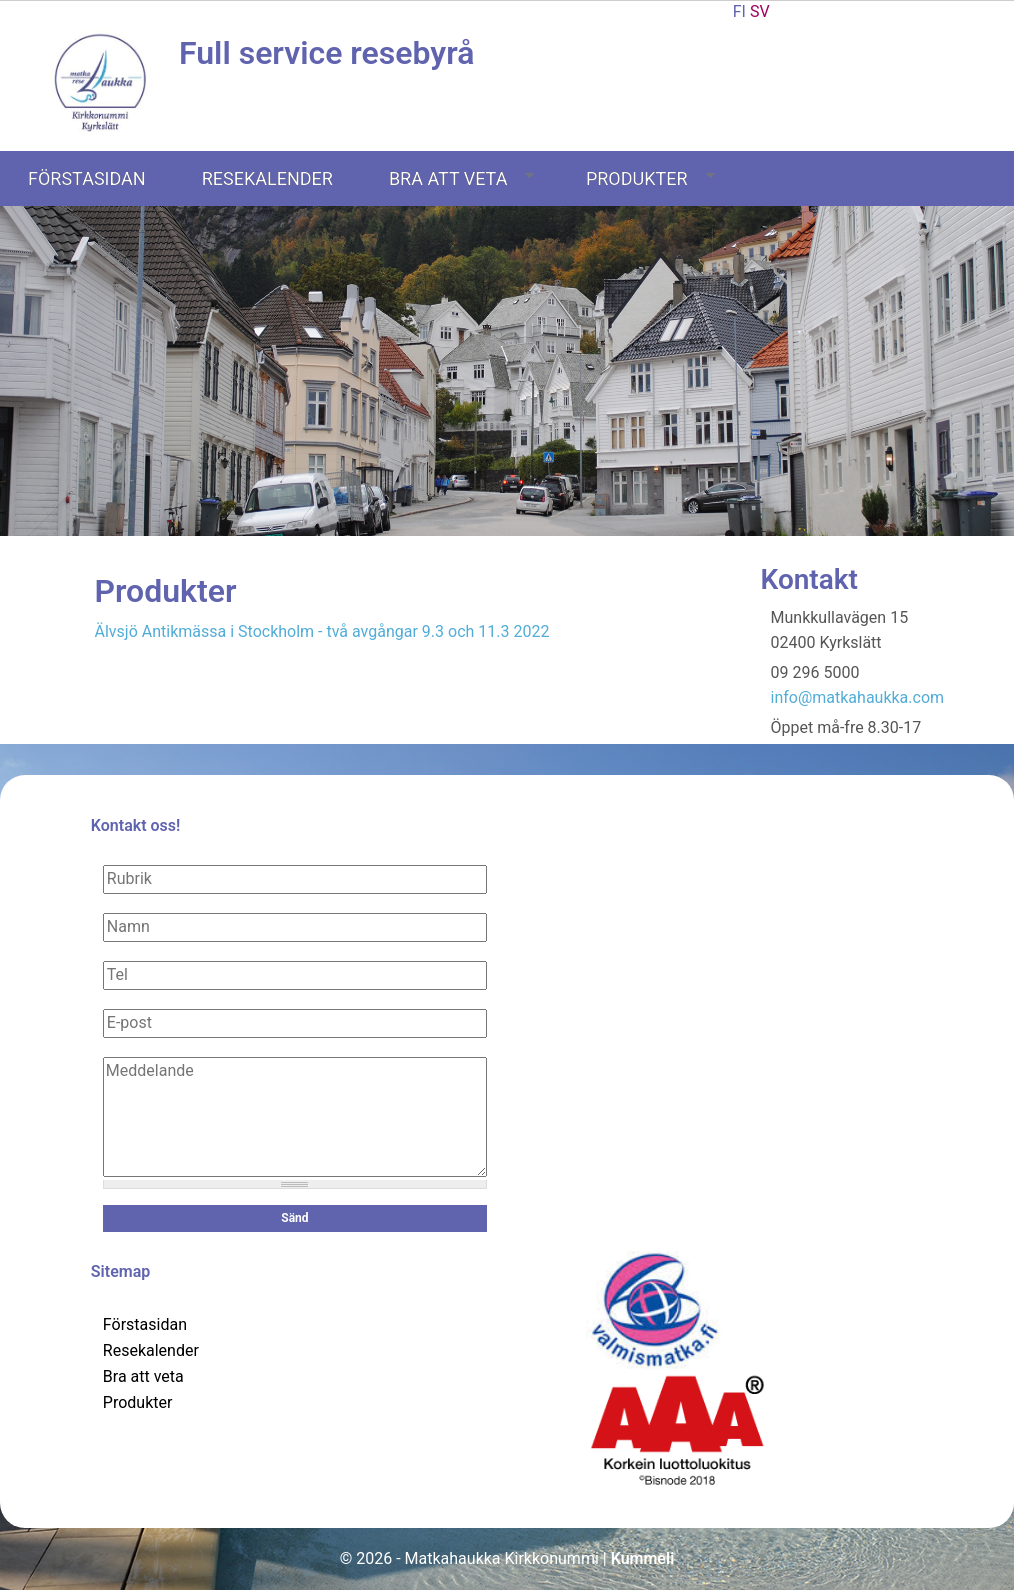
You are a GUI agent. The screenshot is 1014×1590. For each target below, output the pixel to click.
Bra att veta (462, 178)
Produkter (650, 178)
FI (739, 11)
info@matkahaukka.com (858, 697)
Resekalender (267, 178)
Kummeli (643, 1558)
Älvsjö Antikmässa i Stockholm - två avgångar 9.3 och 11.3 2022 (322, 631)
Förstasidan (87, 178)
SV (760, 11)
